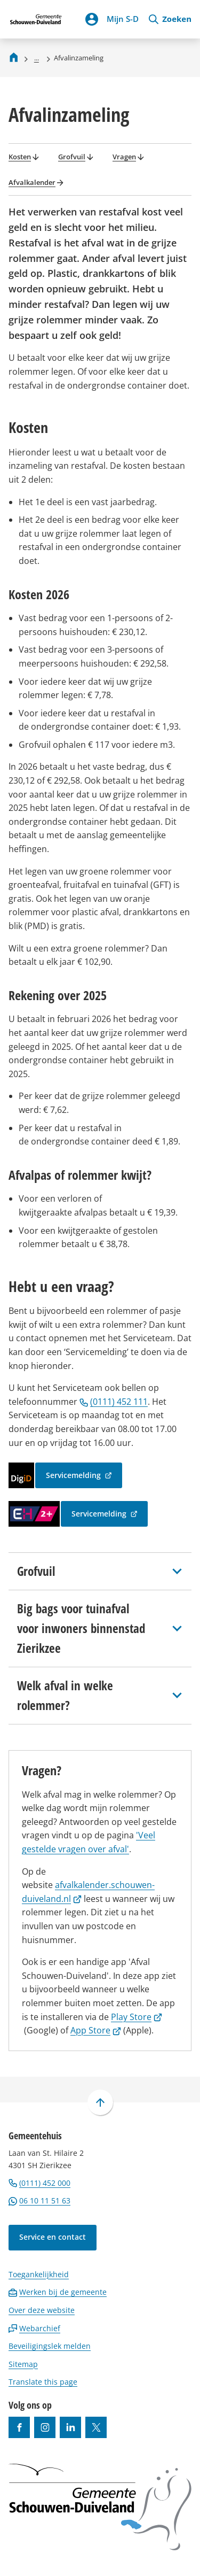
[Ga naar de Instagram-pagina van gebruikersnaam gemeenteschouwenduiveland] (44, 2427)
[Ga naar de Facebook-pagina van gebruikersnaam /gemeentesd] (19, 2427)
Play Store (136, 2017)
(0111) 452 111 (113, 1401)
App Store (95, 2030)
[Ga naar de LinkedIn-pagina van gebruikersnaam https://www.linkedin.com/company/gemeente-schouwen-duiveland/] (70, 2427)
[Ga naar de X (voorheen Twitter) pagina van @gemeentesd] (96, 2427)
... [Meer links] (36, 58)
